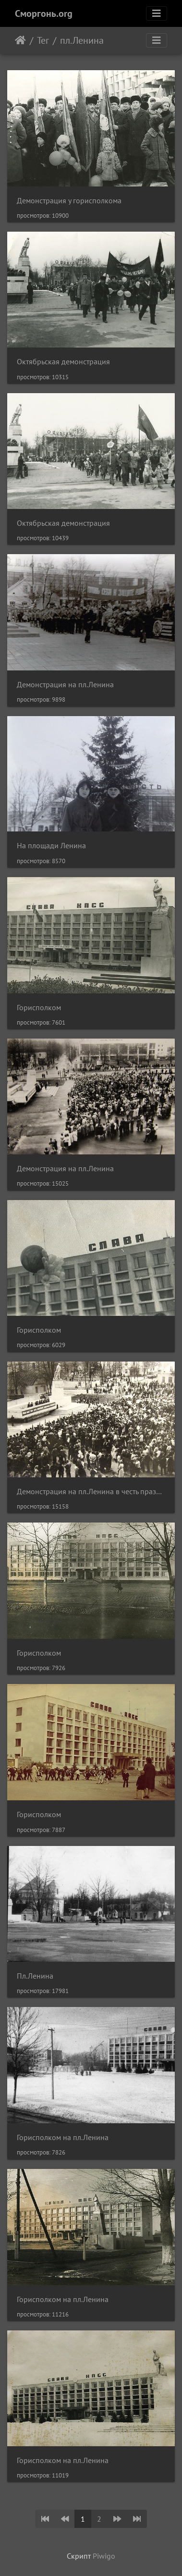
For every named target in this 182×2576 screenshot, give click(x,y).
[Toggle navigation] (156, 13)
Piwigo (104, 2556)
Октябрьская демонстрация (63, 361)
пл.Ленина (82, 40)
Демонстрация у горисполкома (69, 200)
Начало (20, 40)
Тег (43, 40)
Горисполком (39, 1007)
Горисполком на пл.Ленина (63, 2137)
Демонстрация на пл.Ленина (65, 684)
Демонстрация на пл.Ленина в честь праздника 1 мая (91, 1491)
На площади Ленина (51, 845)
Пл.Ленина (35, 1976)
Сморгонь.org (44, 13)
